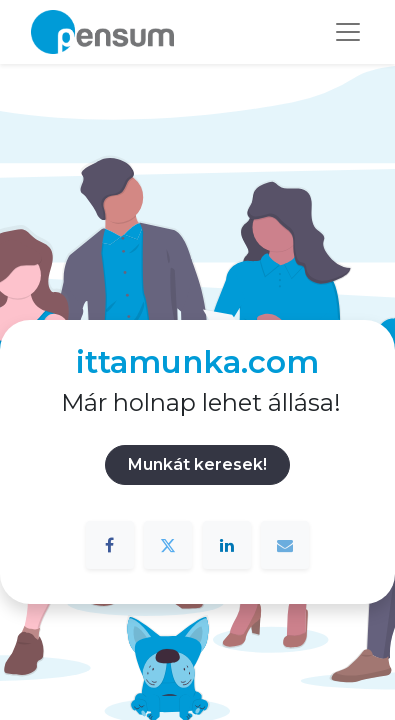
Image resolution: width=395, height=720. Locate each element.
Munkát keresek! (197, 464)
